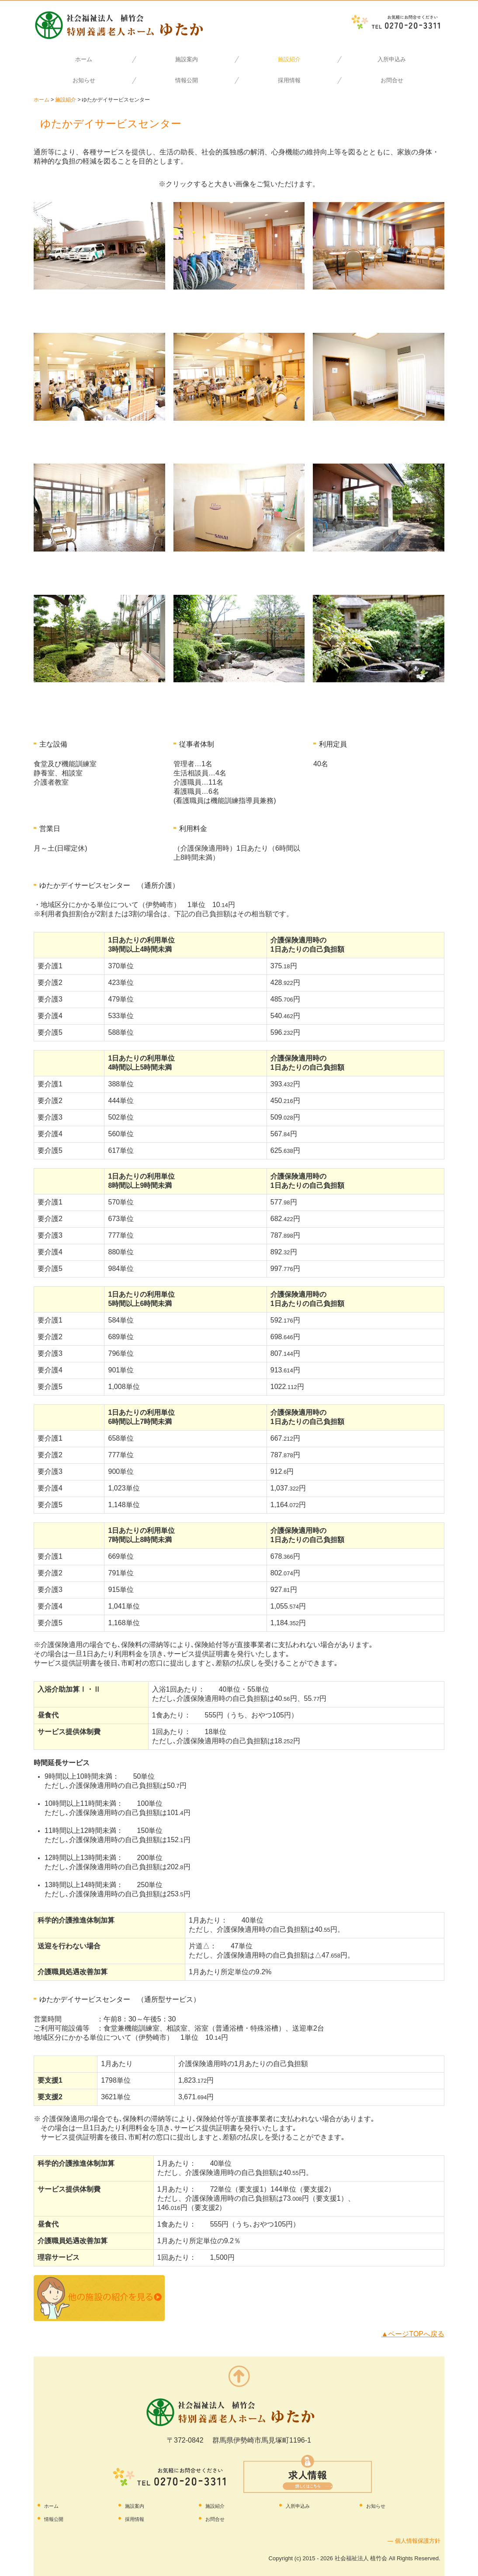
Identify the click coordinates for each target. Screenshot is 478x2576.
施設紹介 (289, 59)
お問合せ (392, 80)
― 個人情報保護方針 (414, 2541)
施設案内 (186, 59)
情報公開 (186, 80)
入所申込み (392, 59)
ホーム (83, 59)
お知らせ (84, 80)
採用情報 (289, 80)
